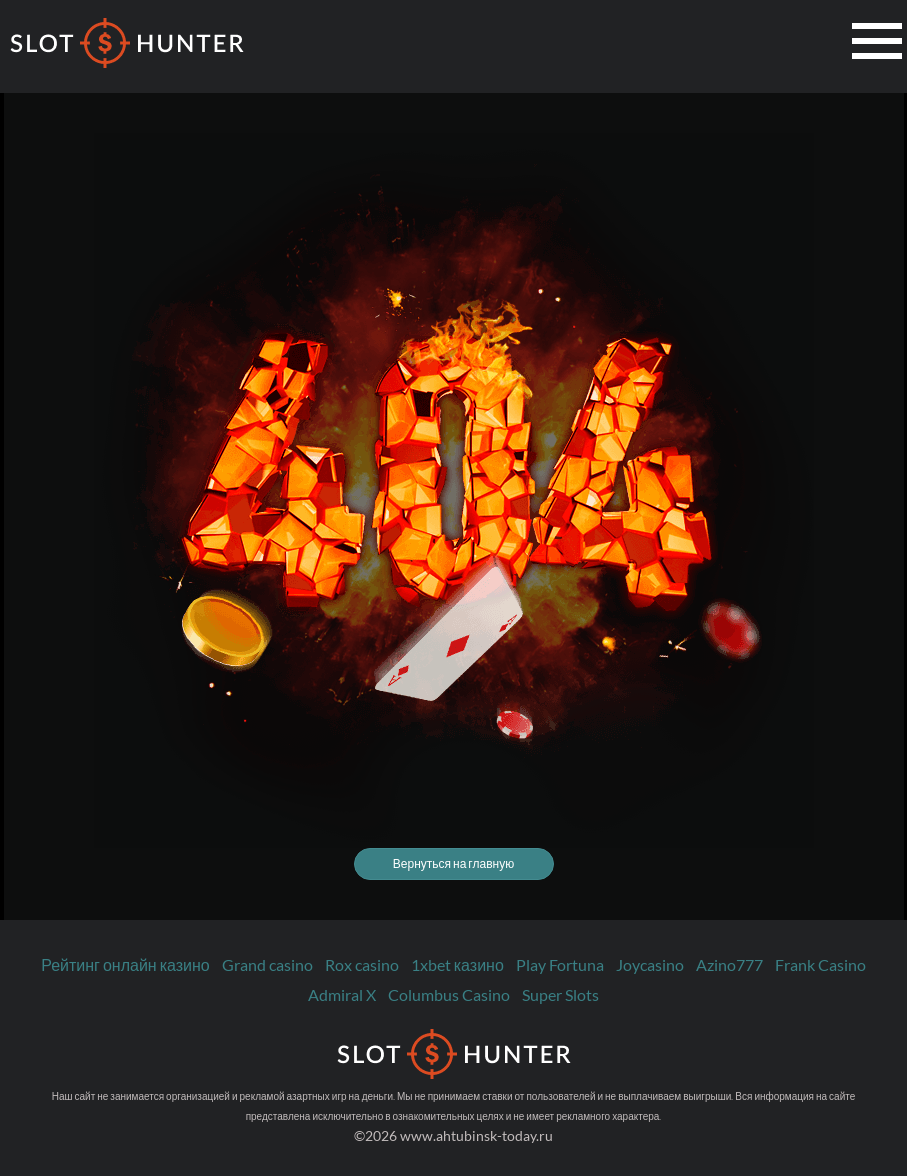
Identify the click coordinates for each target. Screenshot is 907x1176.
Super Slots (560, 994)
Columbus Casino (449, 994)
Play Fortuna (560, 964)
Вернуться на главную (453, 863)
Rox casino (362, 964)
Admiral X (342, 994)
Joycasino (650, 964)
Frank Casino (820, 964)
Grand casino (267, 964)
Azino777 (729, 964)
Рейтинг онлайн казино (125, 964)
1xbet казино (457, 964)
